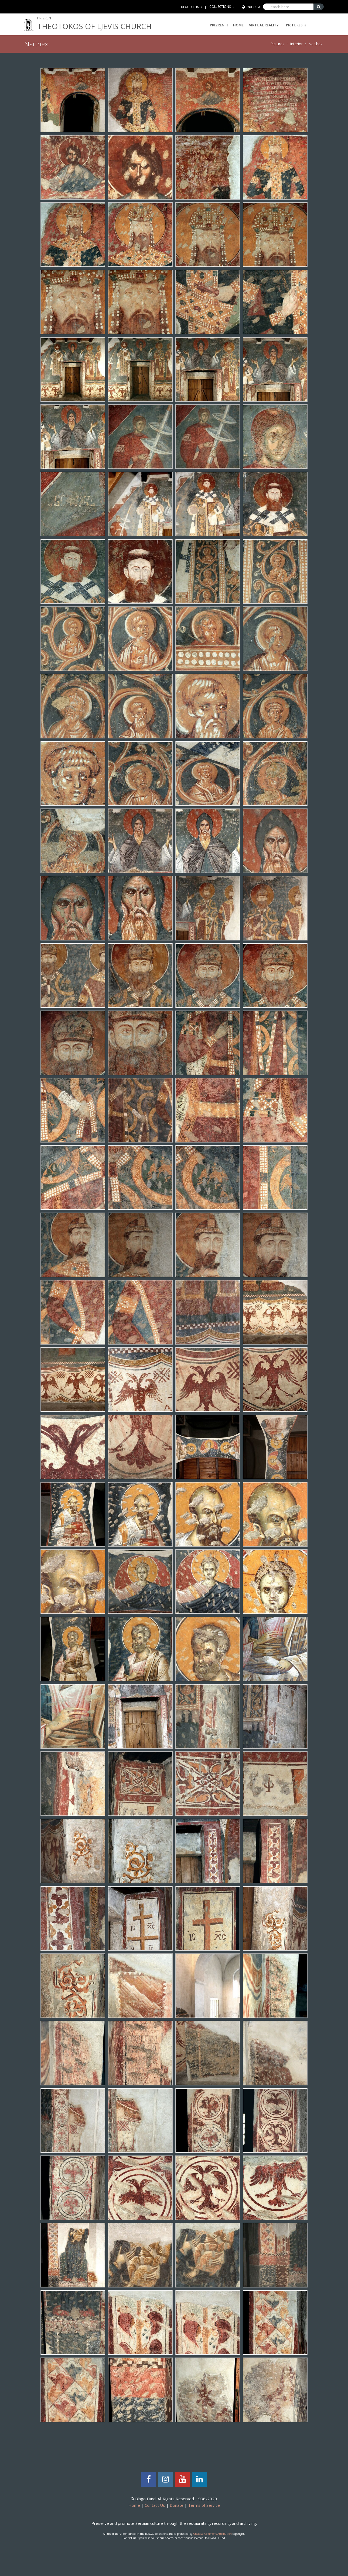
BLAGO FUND (191, 7)
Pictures (294, 25)
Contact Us (155, 2505)
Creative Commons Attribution (212, 2534)
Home (238, 25)
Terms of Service (204, 2505)
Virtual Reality (264, 25)
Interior (296, 43)
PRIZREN (219, 25)
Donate (176, 2505)
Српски (253, 7)
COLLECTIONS (220, 6)
